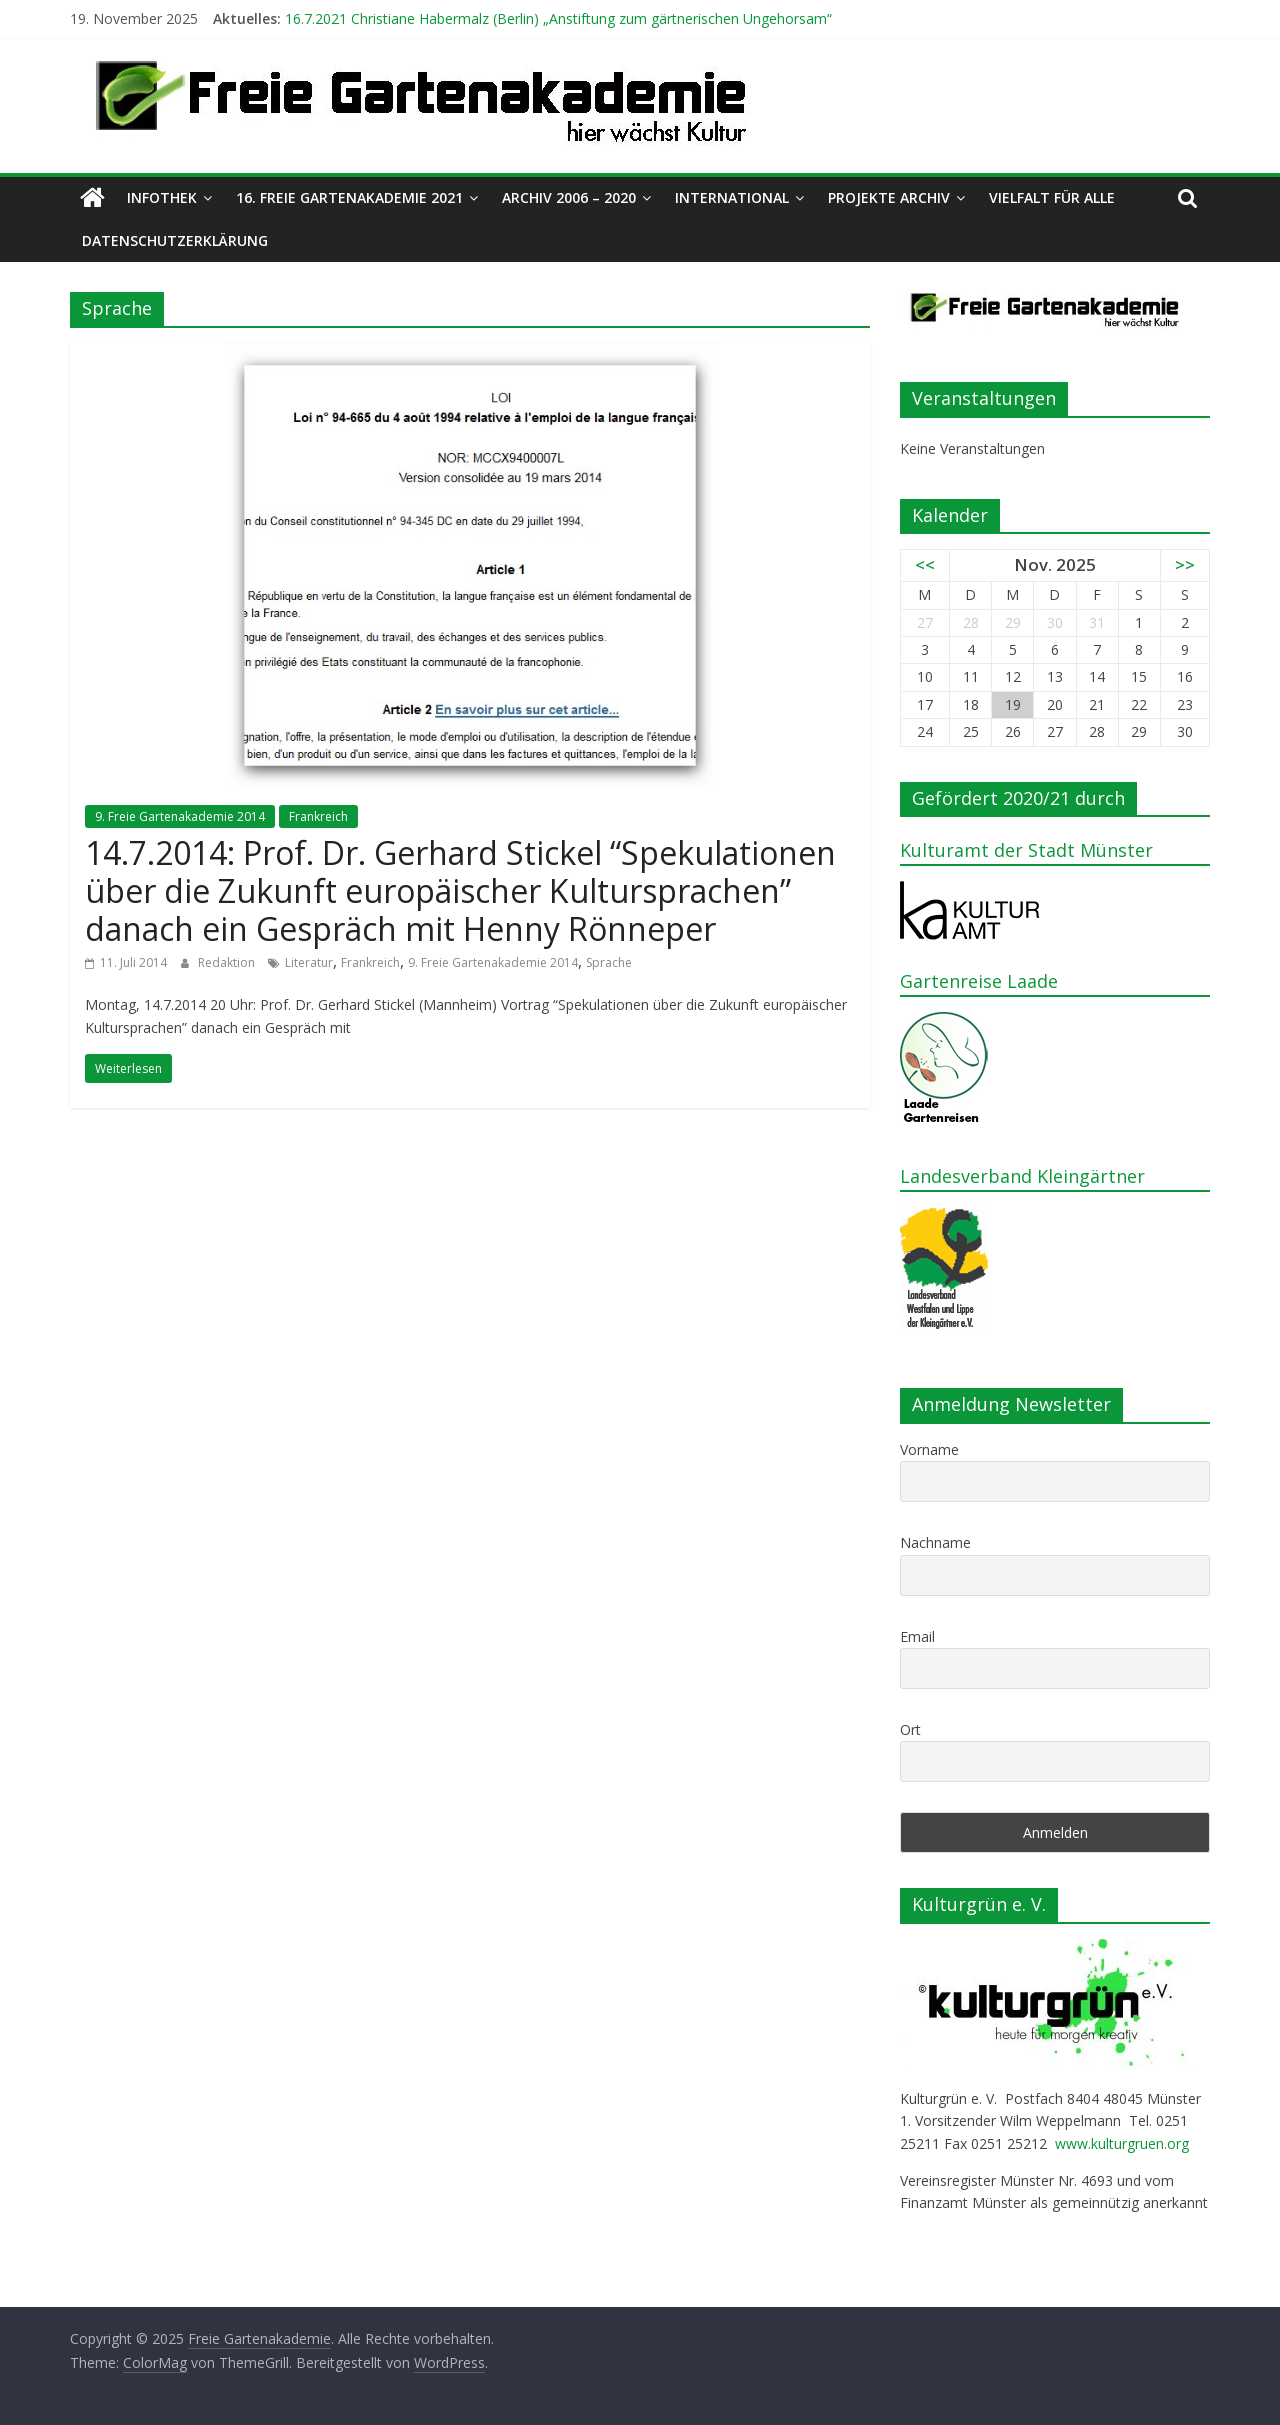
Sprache (609, 962)
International (732, 197)
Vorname (929, 1449)
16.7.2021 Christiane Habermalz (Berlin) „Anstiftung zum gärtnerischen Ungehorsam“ (558, 18)
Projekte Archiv (889, 197)
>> (1185, 564)
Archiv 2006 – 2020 (569, 197)
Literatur (309, 962)
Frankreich (318, 816)
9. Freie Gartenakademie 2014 (180, 816)
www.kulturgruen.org (1122, 2143)
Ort (910, 1729)
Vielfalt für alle (1052, 197)
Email (917, 1636)
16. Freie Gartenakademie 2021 (349, 197)
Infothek (162, 197)
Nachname (935, 1542)
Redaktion (228, 962)
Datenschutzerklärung (175, 240)
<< (925, 564)
